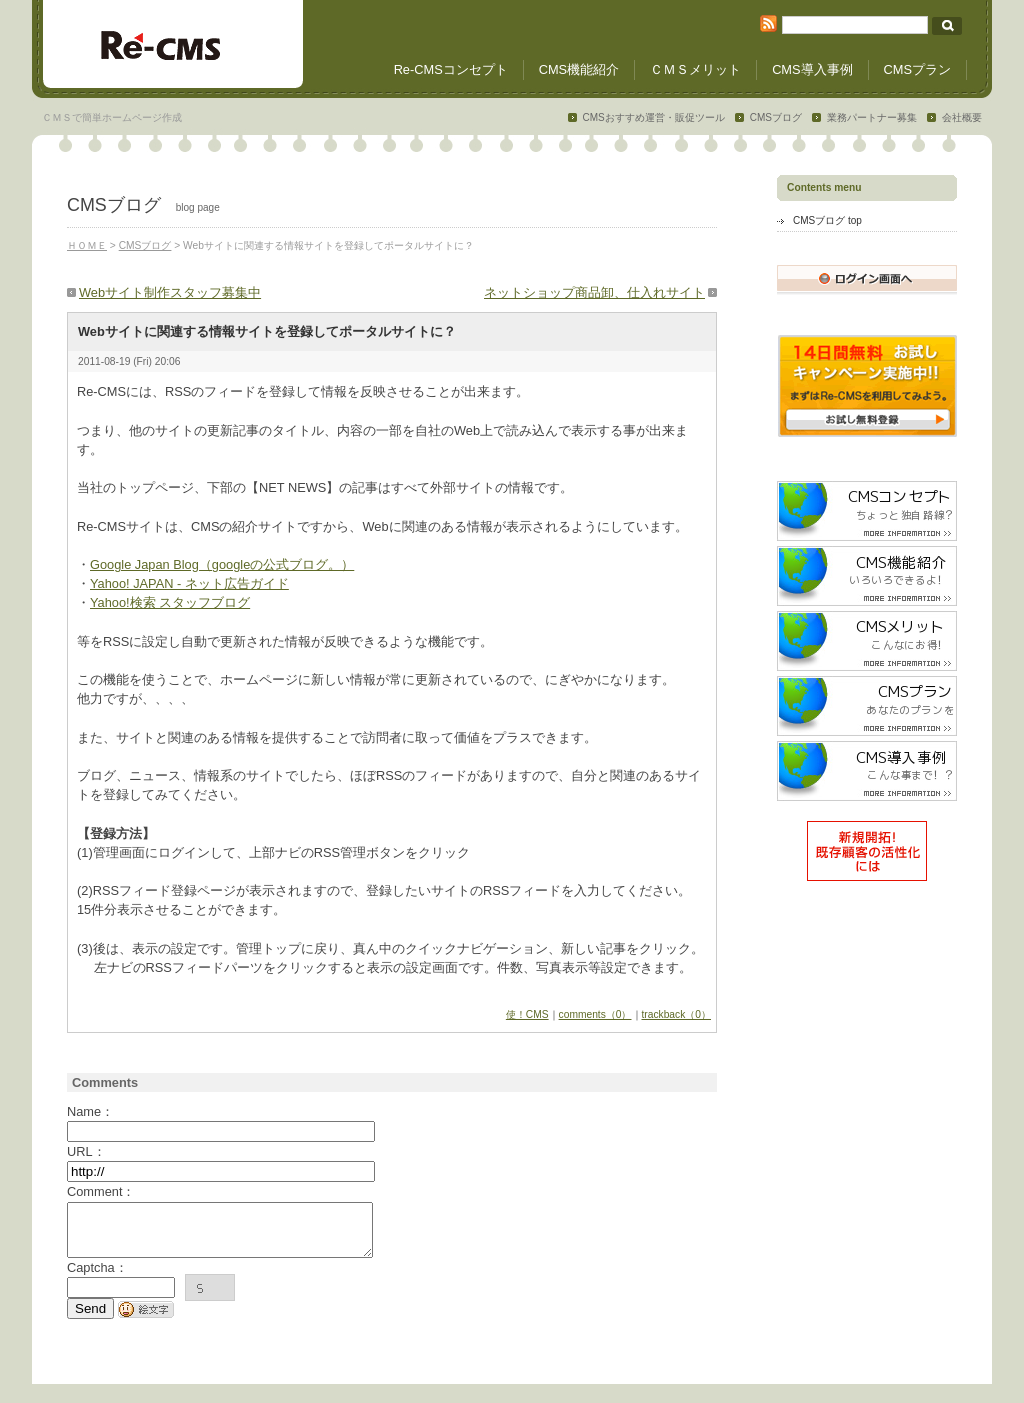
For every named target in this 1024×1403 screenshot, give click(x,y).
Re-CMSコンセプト (451, 69)
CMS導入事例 (812, 69)
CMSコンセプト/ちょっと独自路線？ (867, 511)
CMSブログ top (827, 220)
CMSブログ (776, 117)
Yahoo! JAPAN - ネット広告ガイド (189, 583)
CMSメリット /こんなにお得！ (867, 641)
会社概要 (962, 117)
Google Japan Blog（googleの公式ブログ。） (222, 564)
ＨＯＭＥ (87, 245)
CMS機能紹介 (579, 69)
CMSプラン (917, 69)
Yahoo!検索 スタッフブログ (170, 602)
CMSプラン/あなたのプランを (867, 706)
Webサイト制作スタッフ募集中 (170, 292)
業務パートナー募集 (872, 117)
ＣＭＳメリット (695, 69)
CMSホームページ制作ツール (173, 45)
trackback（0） (677, 1014)
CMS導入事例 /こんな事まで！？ (867, 771)
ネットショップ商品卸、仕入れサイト (594, 292)
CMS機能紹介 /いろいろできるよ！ (867, 576)
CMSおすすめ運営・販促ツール (654, 117)
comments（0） (595, 1014)
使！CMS (527, 1014)
